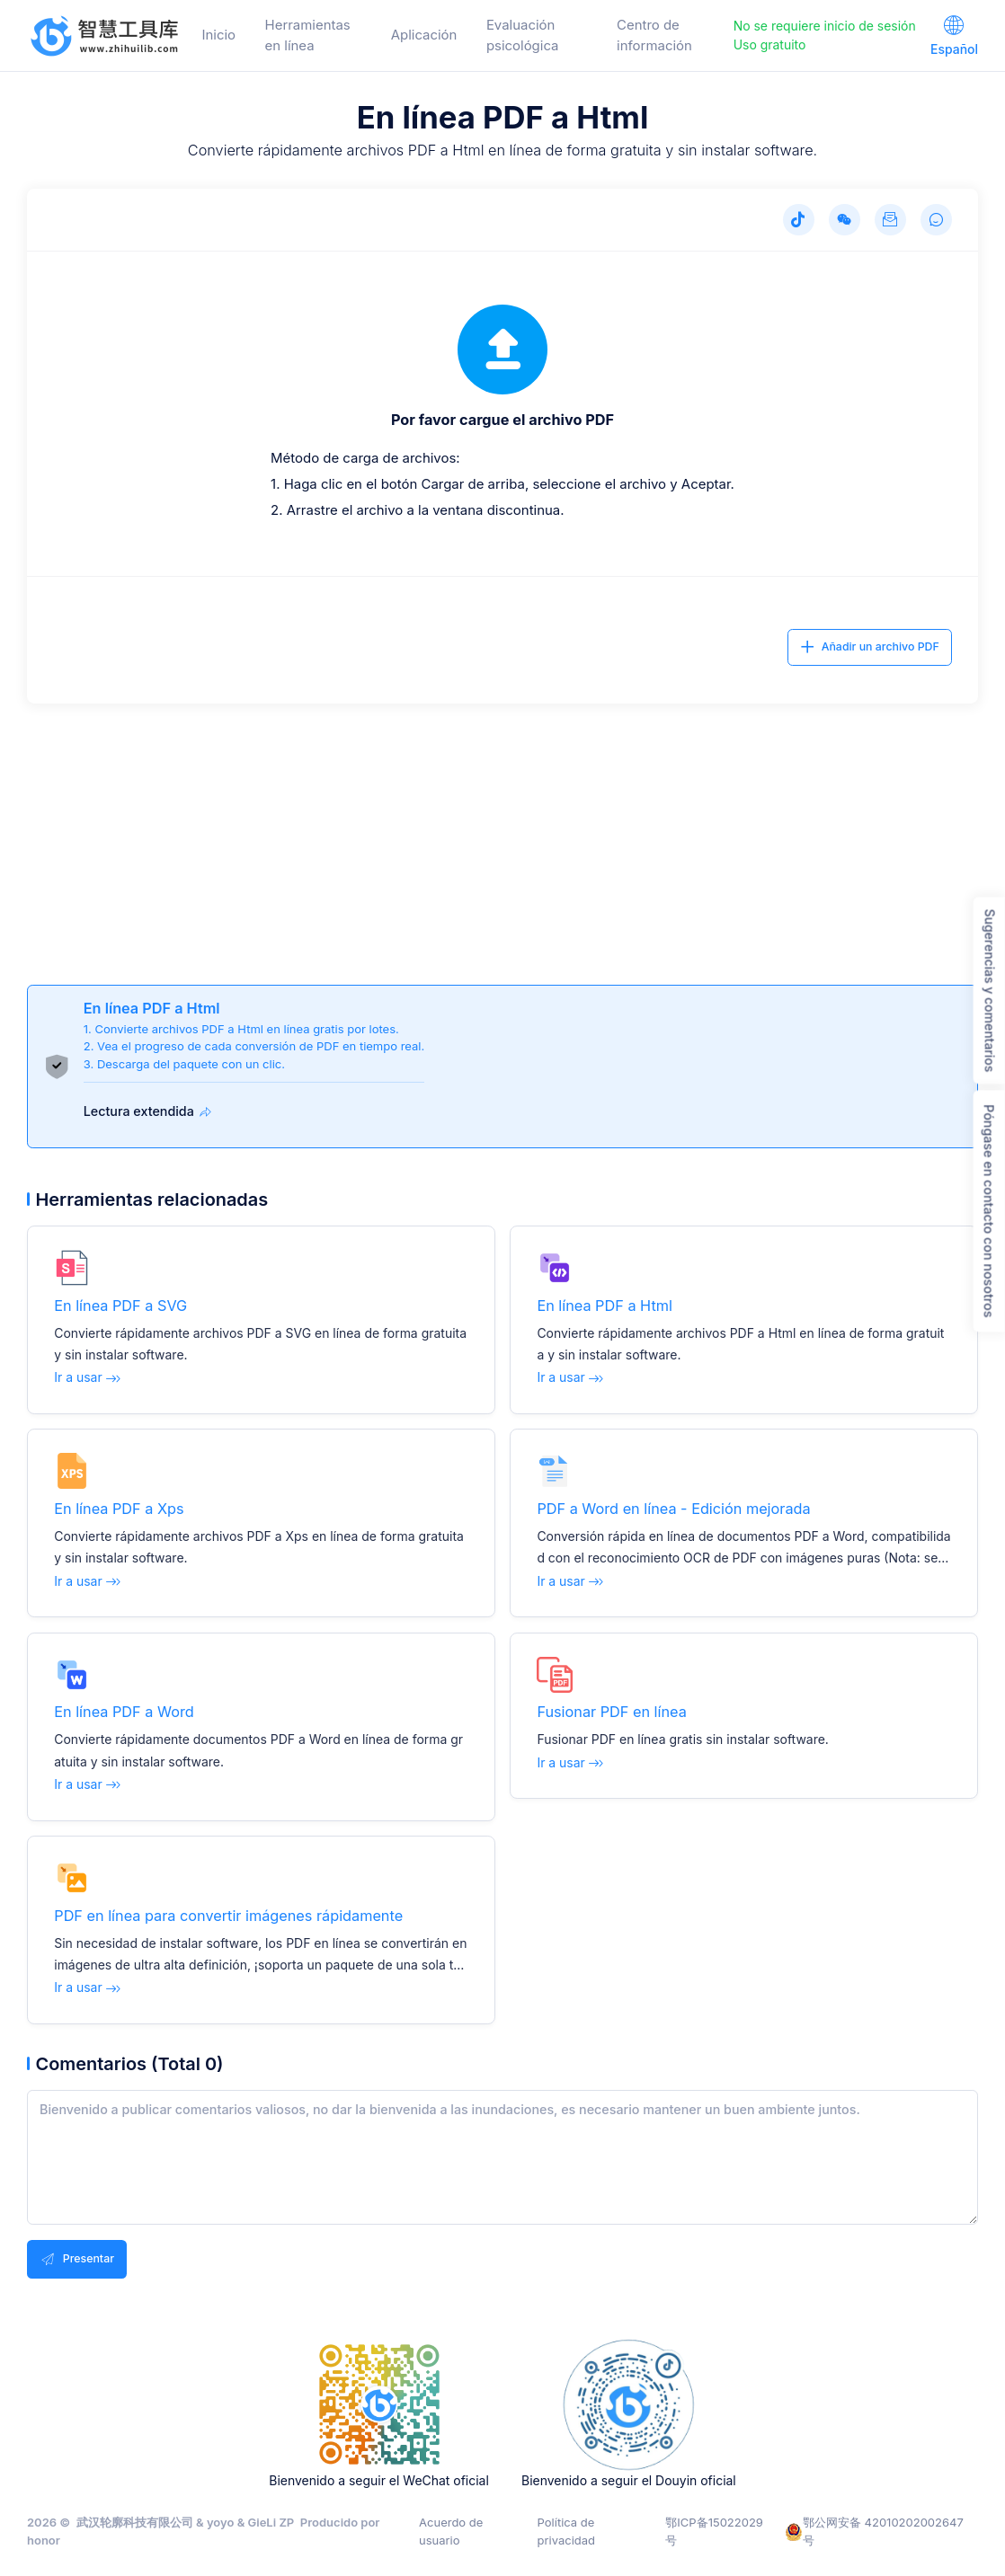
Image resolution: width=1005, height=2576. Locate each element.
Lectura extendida (150, 1112)
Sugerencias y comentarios (990, 990)
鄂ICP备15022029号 (714, 2531)
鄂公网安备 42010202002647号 (874, 2531)
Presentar (77, 2259)
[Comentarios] (936, 219)
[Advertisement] (503, 829)
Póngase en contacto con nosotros (989, 1210)
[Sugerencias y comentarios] (890, 219)
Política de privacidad (566, 2531)
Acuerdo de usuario (451, 2531)
